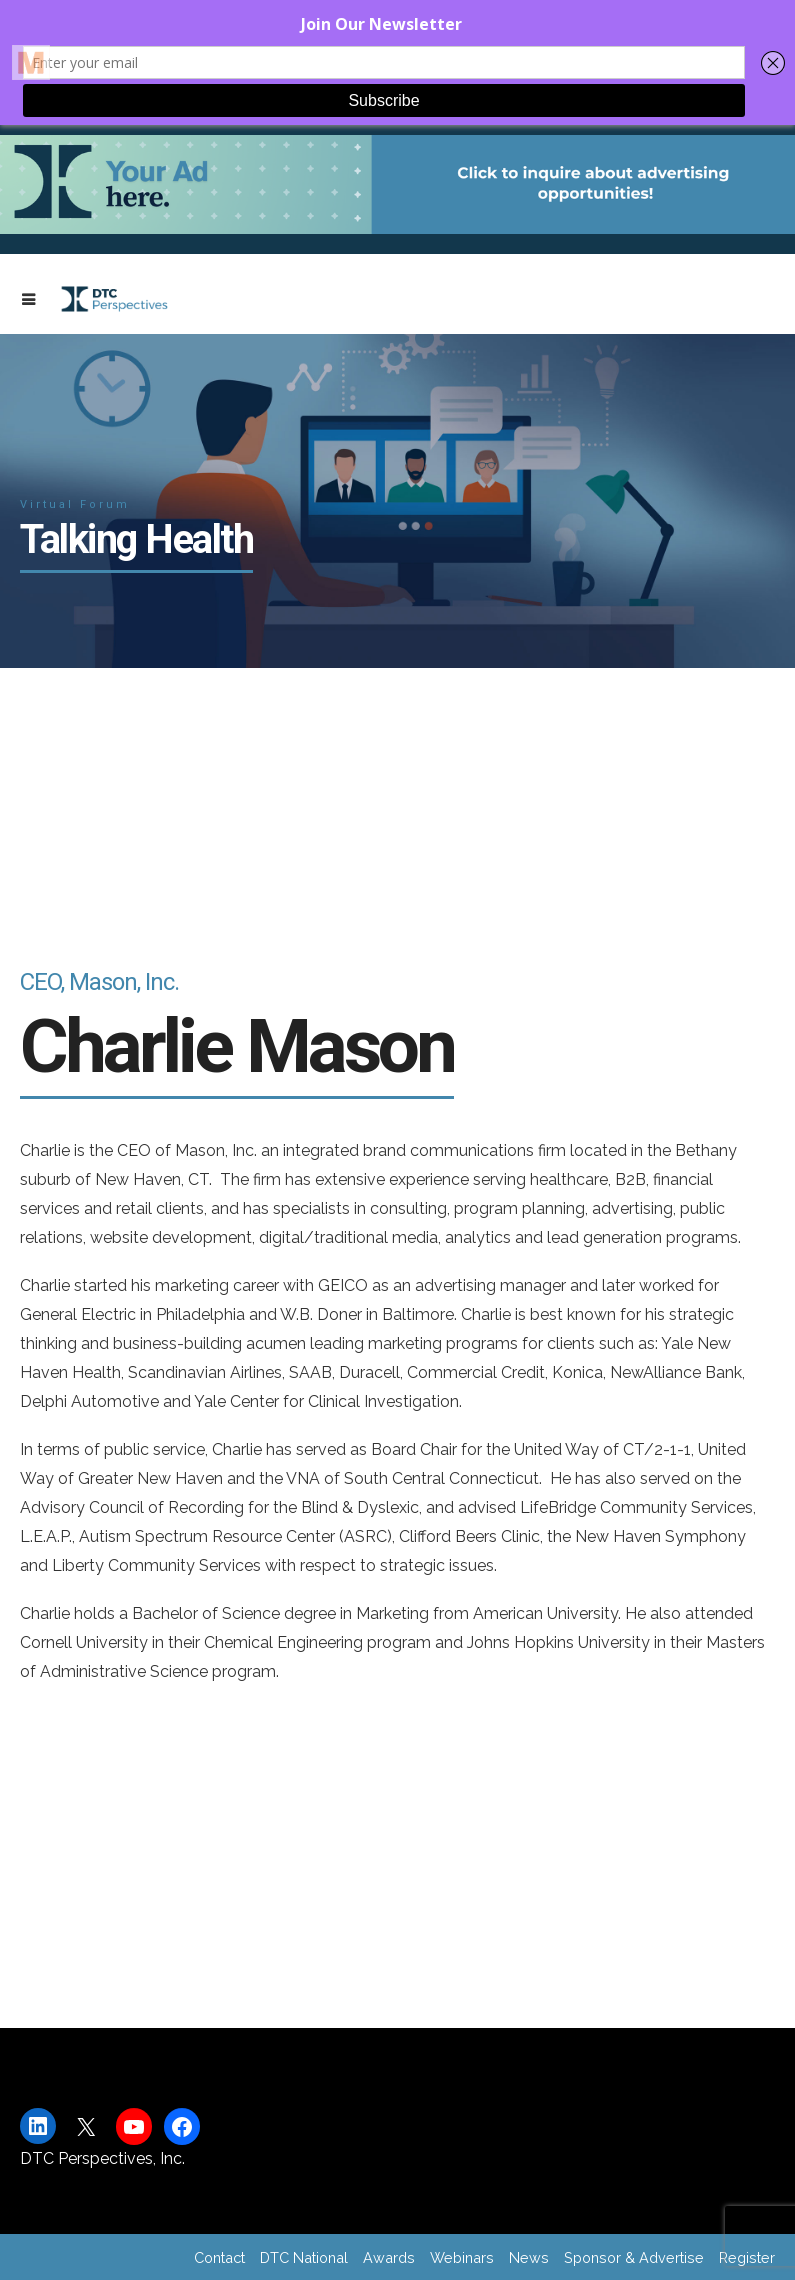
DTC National (304, 2257)
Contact (219, 2257)
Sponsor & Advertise (634, 2257)
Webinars (462, 2257)
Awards (389, 2257)
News (529, 2257)
